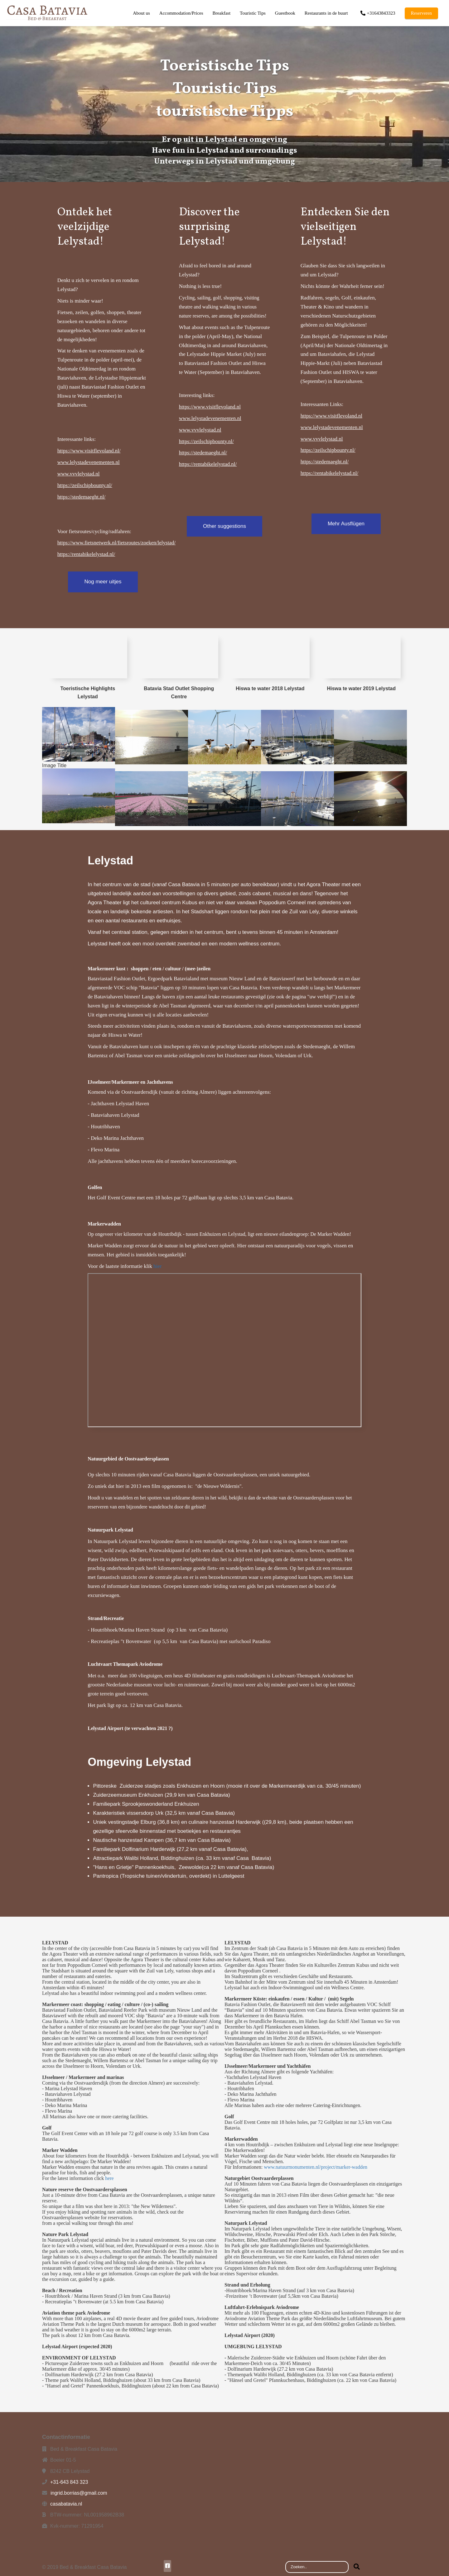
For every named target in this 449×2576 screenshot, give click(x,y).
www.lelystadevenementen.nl (88, 462)
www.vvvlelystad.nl (78, 474)
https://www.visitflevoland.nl (210, 407)
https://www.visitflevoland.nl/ (89, 451)
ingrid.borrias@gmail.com (79, 2493)
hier (157, 1266)
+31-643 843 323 (69, 2482)
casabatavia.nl (66, 2504)
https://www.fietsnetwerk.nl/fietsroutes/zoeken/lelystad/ (116, 543)
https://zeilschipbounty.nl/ (84, 485)
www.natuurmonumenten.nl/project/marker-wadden (315, 2167)
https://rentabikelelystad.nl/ (86, 554)
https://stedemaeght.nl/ (81, 497)
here (109, 2178)
